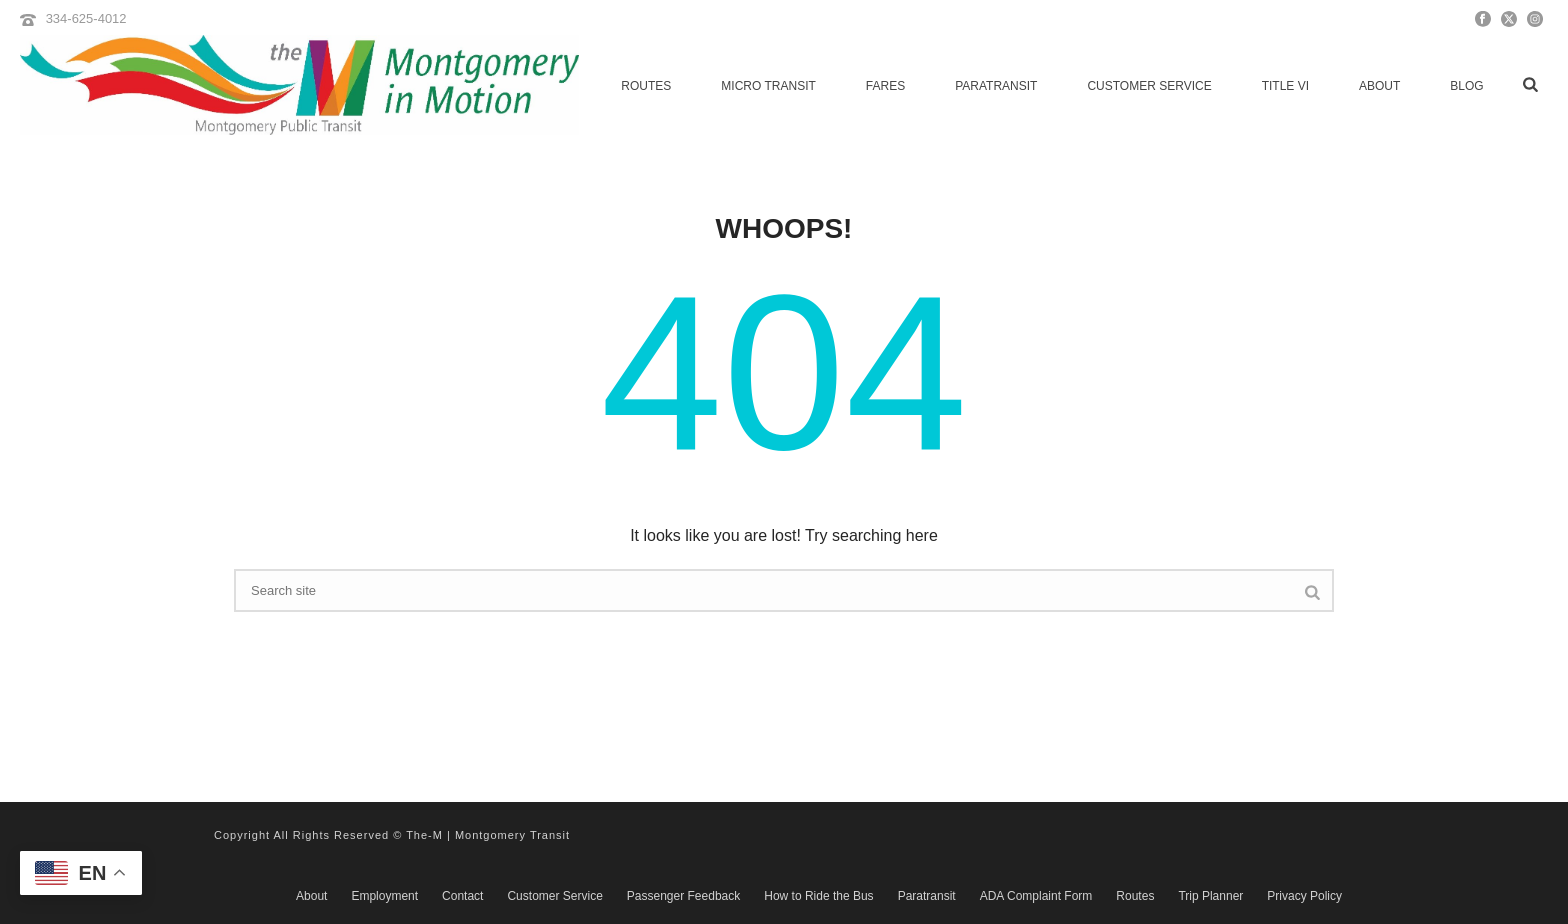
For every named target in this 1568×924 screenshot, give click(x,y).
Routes (646, 86)
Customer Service (1149, 86)
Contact (462, 896)
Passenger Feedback (683, 896)
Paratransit (996, 86)
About (1379, 86)
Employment (384, 896)
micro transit (768, 86)
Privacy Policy (1304, 896)
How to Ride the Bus (818, 896)
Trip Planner (1210, 896)
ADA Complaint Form (1036, 896)
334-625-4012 (86, 18)
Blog (1466, 86)
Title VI (1285, 86)
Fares (885, 86)
